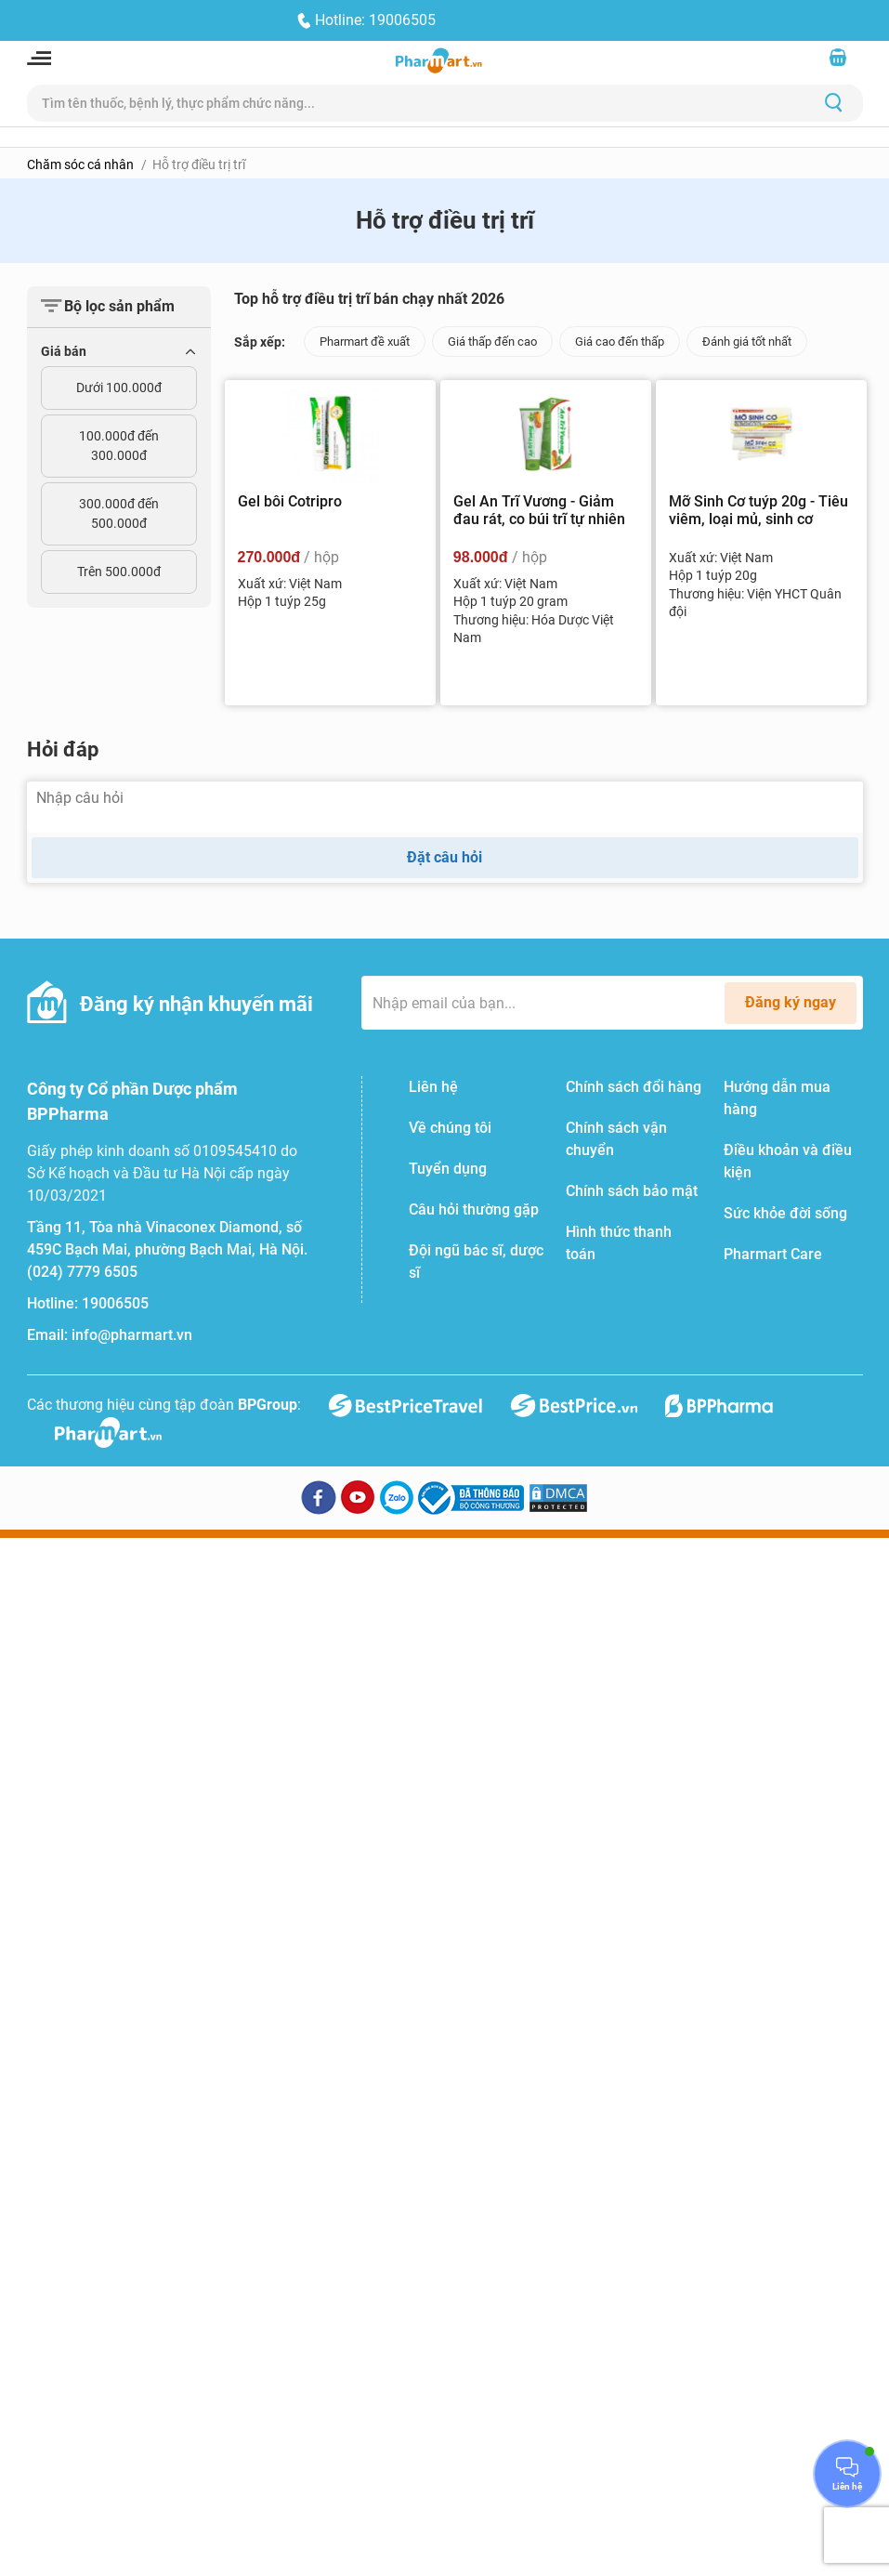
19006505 (115, 1303)
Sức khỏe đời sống (785, 1213)
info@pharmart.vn (132, 1335)
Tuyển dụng (448, 1168)
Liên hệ (433, 1087)
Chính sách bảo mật (632, 1191)
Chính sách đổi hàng (633, 1087)
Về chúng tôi (450, 1128)
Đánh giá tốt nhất (746, 341)
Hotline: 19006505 (375, 20)
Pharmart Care (773, 1254)
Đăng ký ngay (790, 1002)
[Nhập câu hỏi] (445, 807)
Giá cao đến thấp (619, 341)
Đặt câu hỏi (444, 857)
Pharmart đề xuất (365, 341)
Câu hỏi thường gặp (474, 1209)
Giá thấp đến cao (492, 341)
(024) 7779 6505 (82, 1272)
